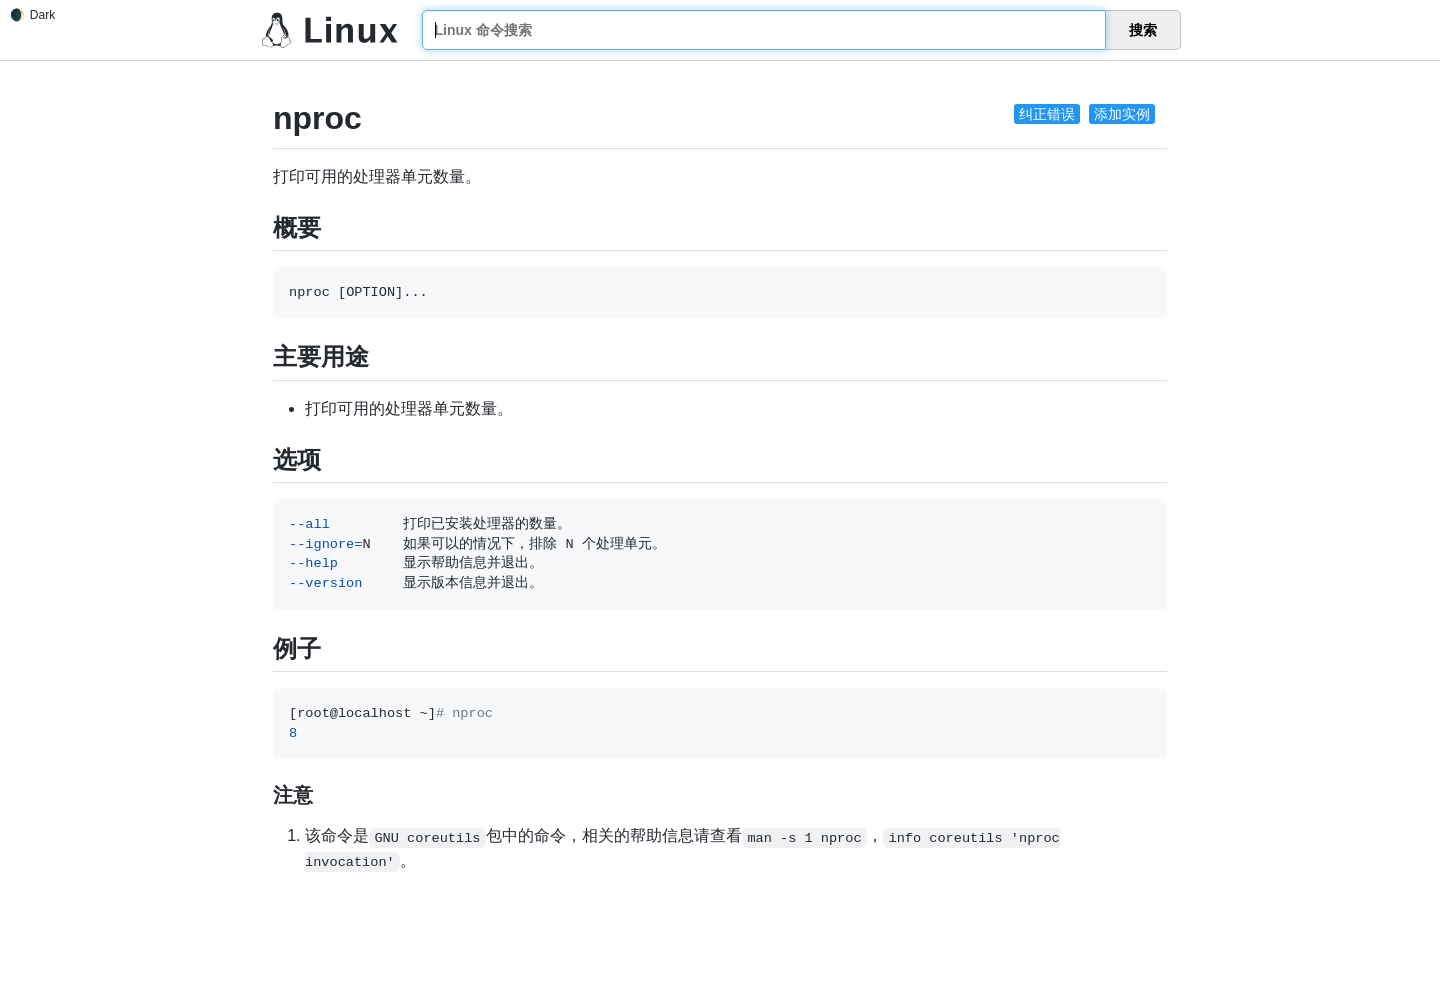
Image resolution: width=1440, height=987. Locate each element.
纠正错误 (1047, 114)
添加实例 (1122, 114)
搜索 (1143, 30)
